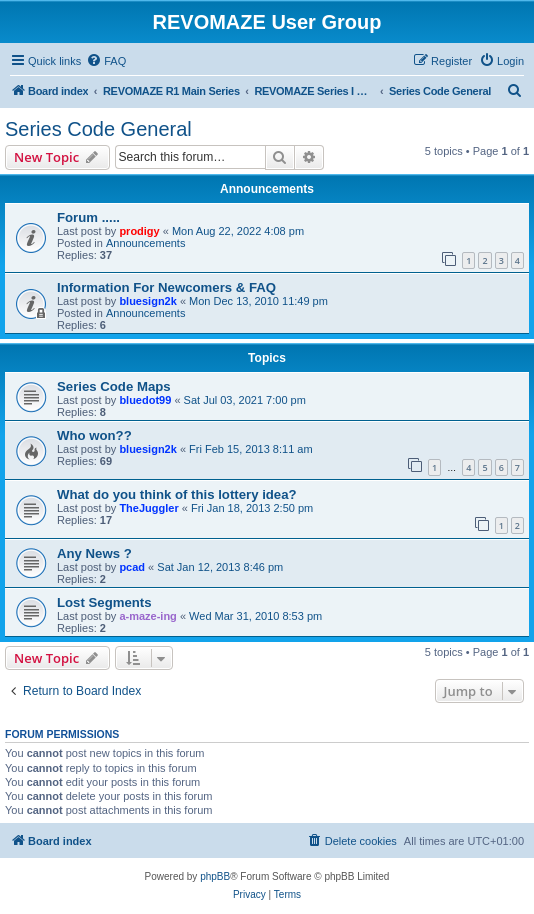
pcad (132, 567)
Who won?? (94, 435)
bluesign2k (147, 301)
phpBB (215, 876)
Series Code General (98, 129)
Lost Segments (104, 602)
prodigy (139, 231)
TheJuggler (148, 508)
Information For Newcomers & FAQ (166, 287)
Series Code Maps (114, 386)
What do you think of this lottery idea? (177, 494)
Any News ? (94, 553)
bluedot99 (145, 400)
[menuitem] (106, 61)
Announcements (146, 243)
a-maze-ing (147, 616)
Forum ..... (88, 217)
